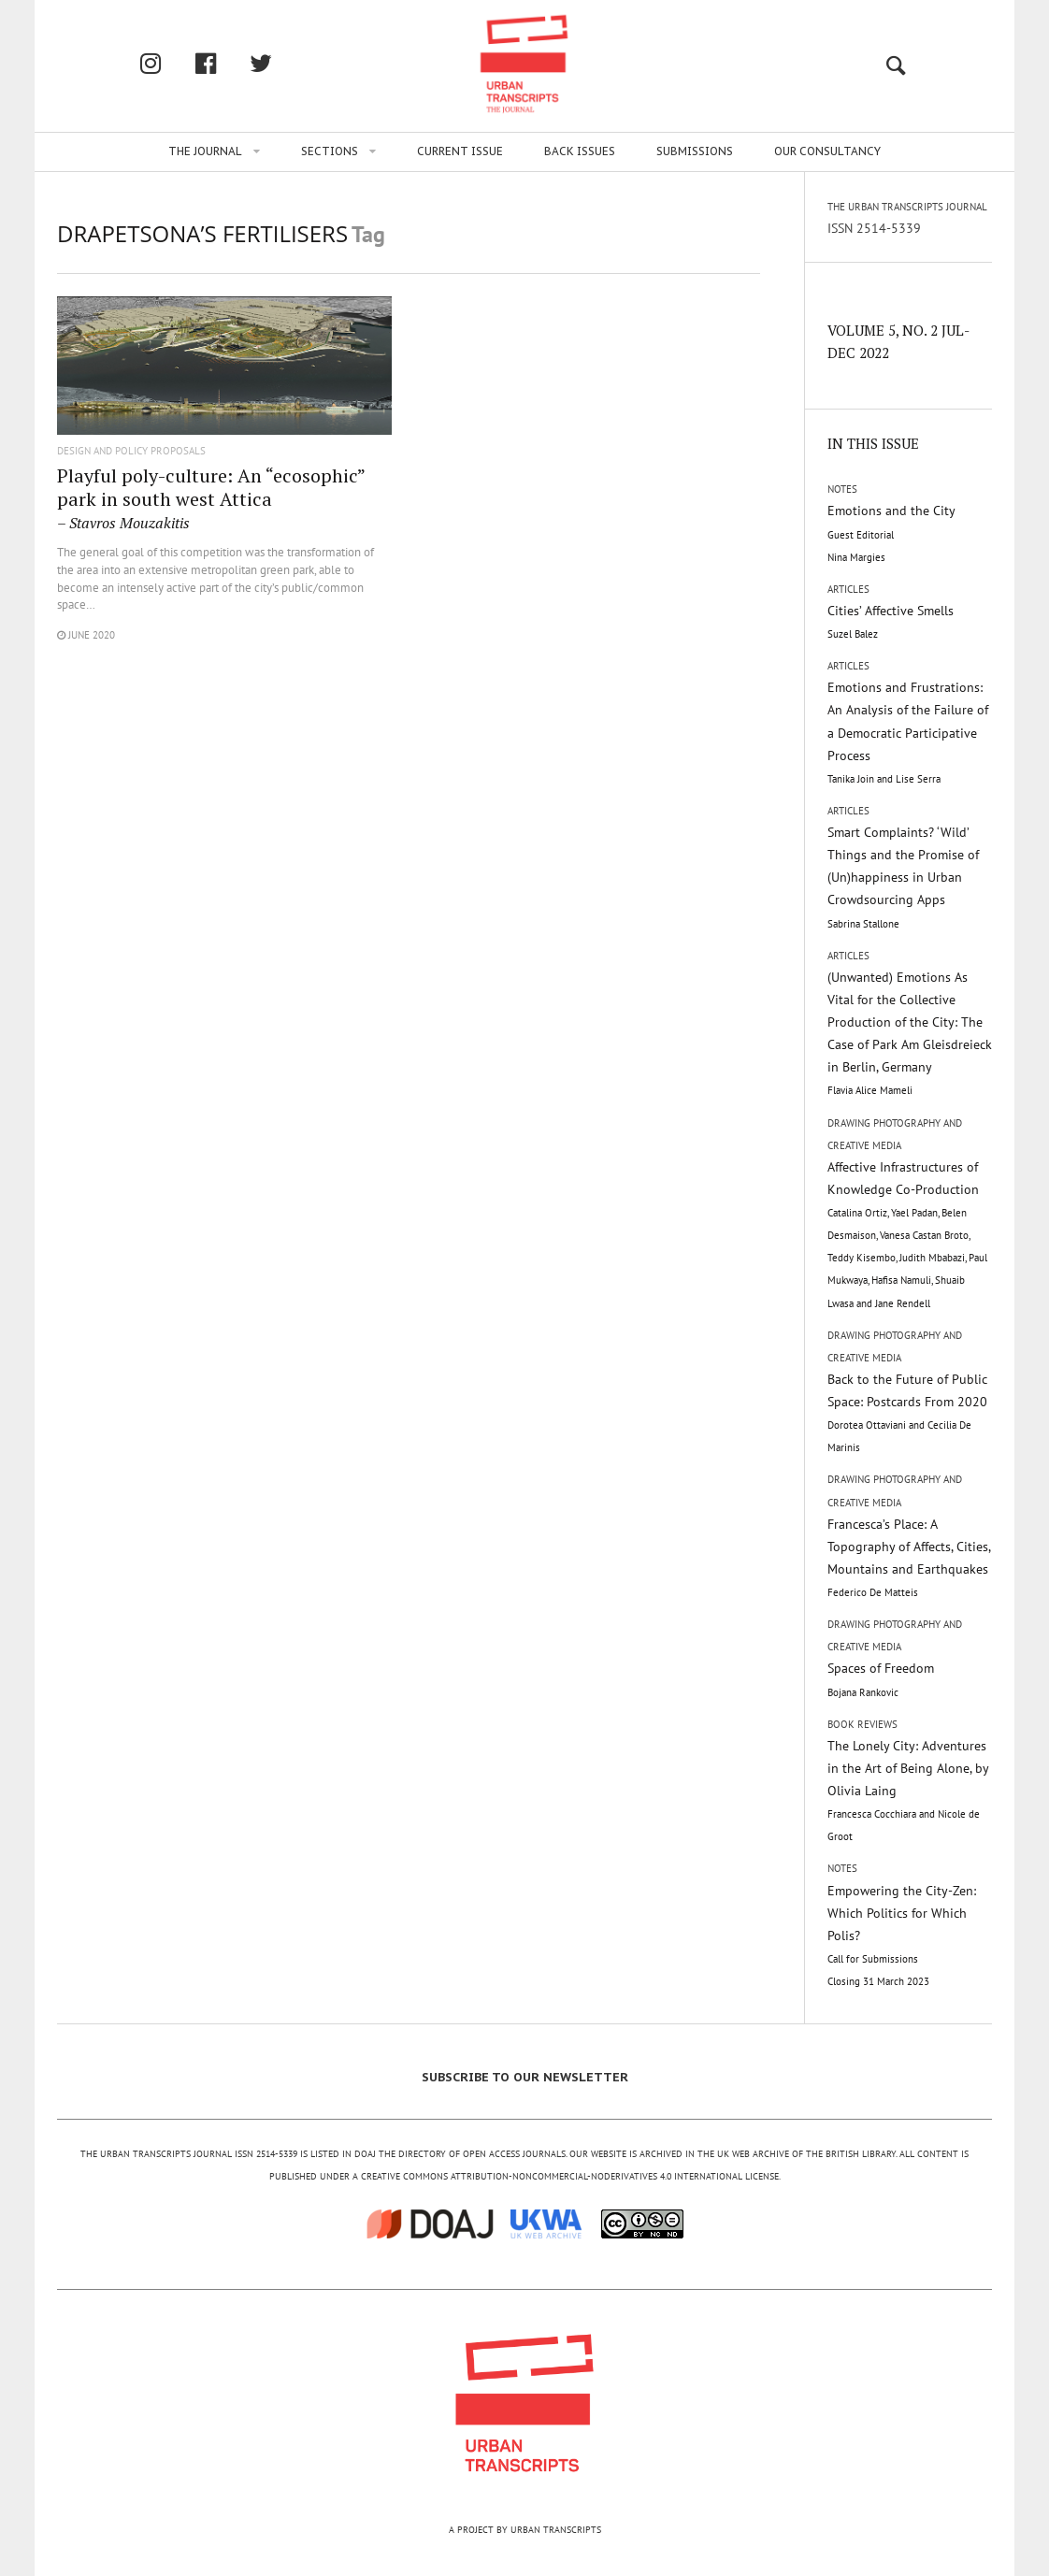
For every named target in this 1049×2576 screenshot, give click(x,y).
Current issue (460, 151)
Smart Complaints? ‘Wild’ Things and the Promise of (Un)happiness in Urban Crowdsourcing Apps (903, 877)
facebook (225, 63)
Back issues (579, 151)
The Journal (205, 151)
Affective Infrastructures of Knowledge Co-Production (907, 1234)
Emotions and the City (891, 532)
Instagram (170, 63)
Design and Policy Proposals (131, 451)
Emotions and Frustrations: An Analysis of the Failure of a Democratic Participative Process (907, 732)
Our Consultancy (827, 151)
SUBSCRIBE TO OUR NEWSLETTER (525, 2077)
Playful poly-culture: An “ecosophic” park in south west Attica (211, 497)
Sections (329, 151)
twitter (280, 63)
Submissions (694, 151)
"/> (224, 377)
